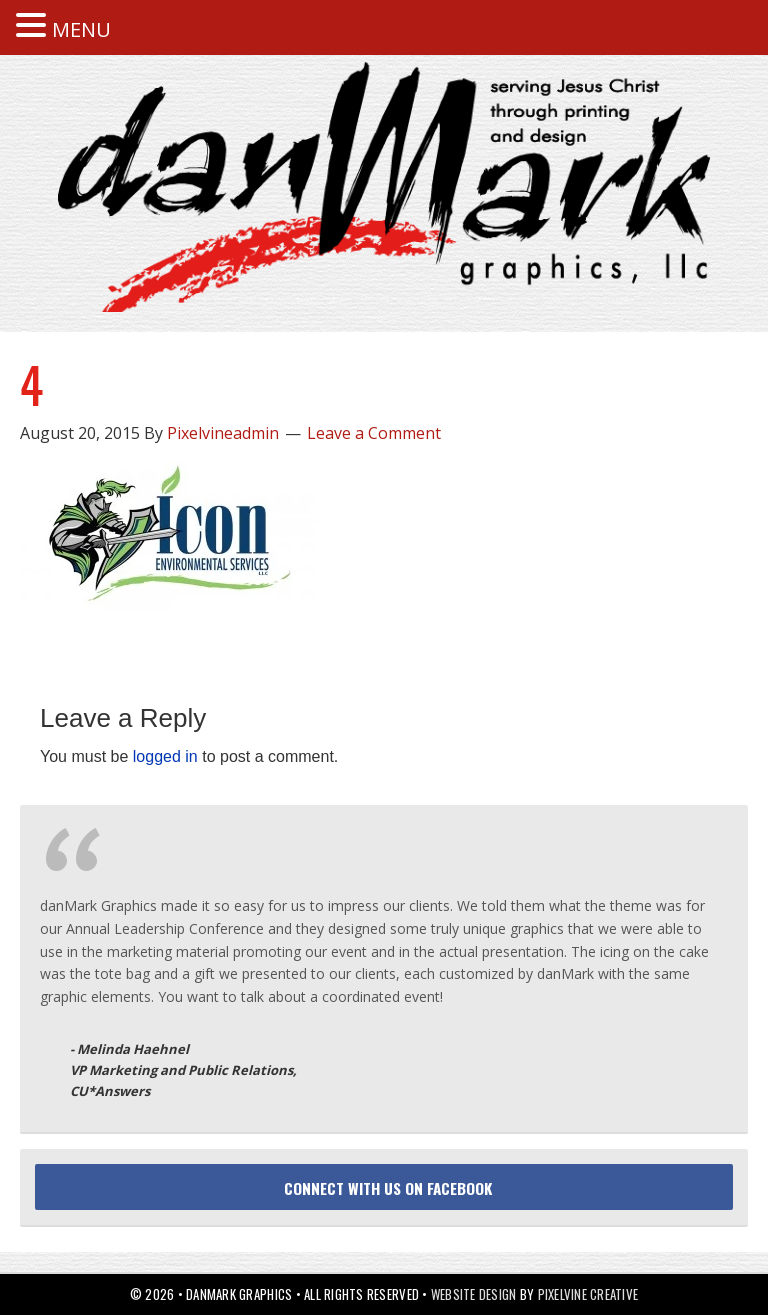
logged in (165, 756)
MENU (81, 29)
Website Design (474, 1294)
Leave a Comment (374, 433)
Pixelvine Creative (588, 1294)
